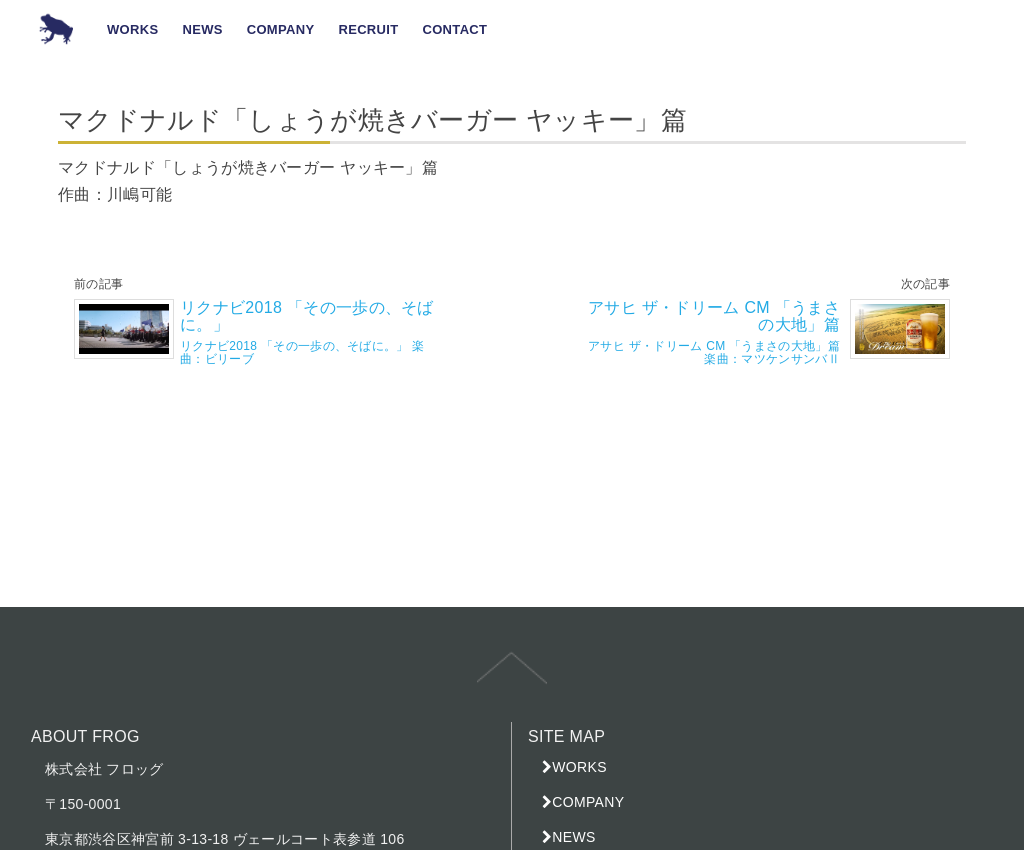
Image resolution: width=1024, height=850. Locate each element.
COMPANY (588, 802)
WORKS (579, 767)
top (512, 682)
